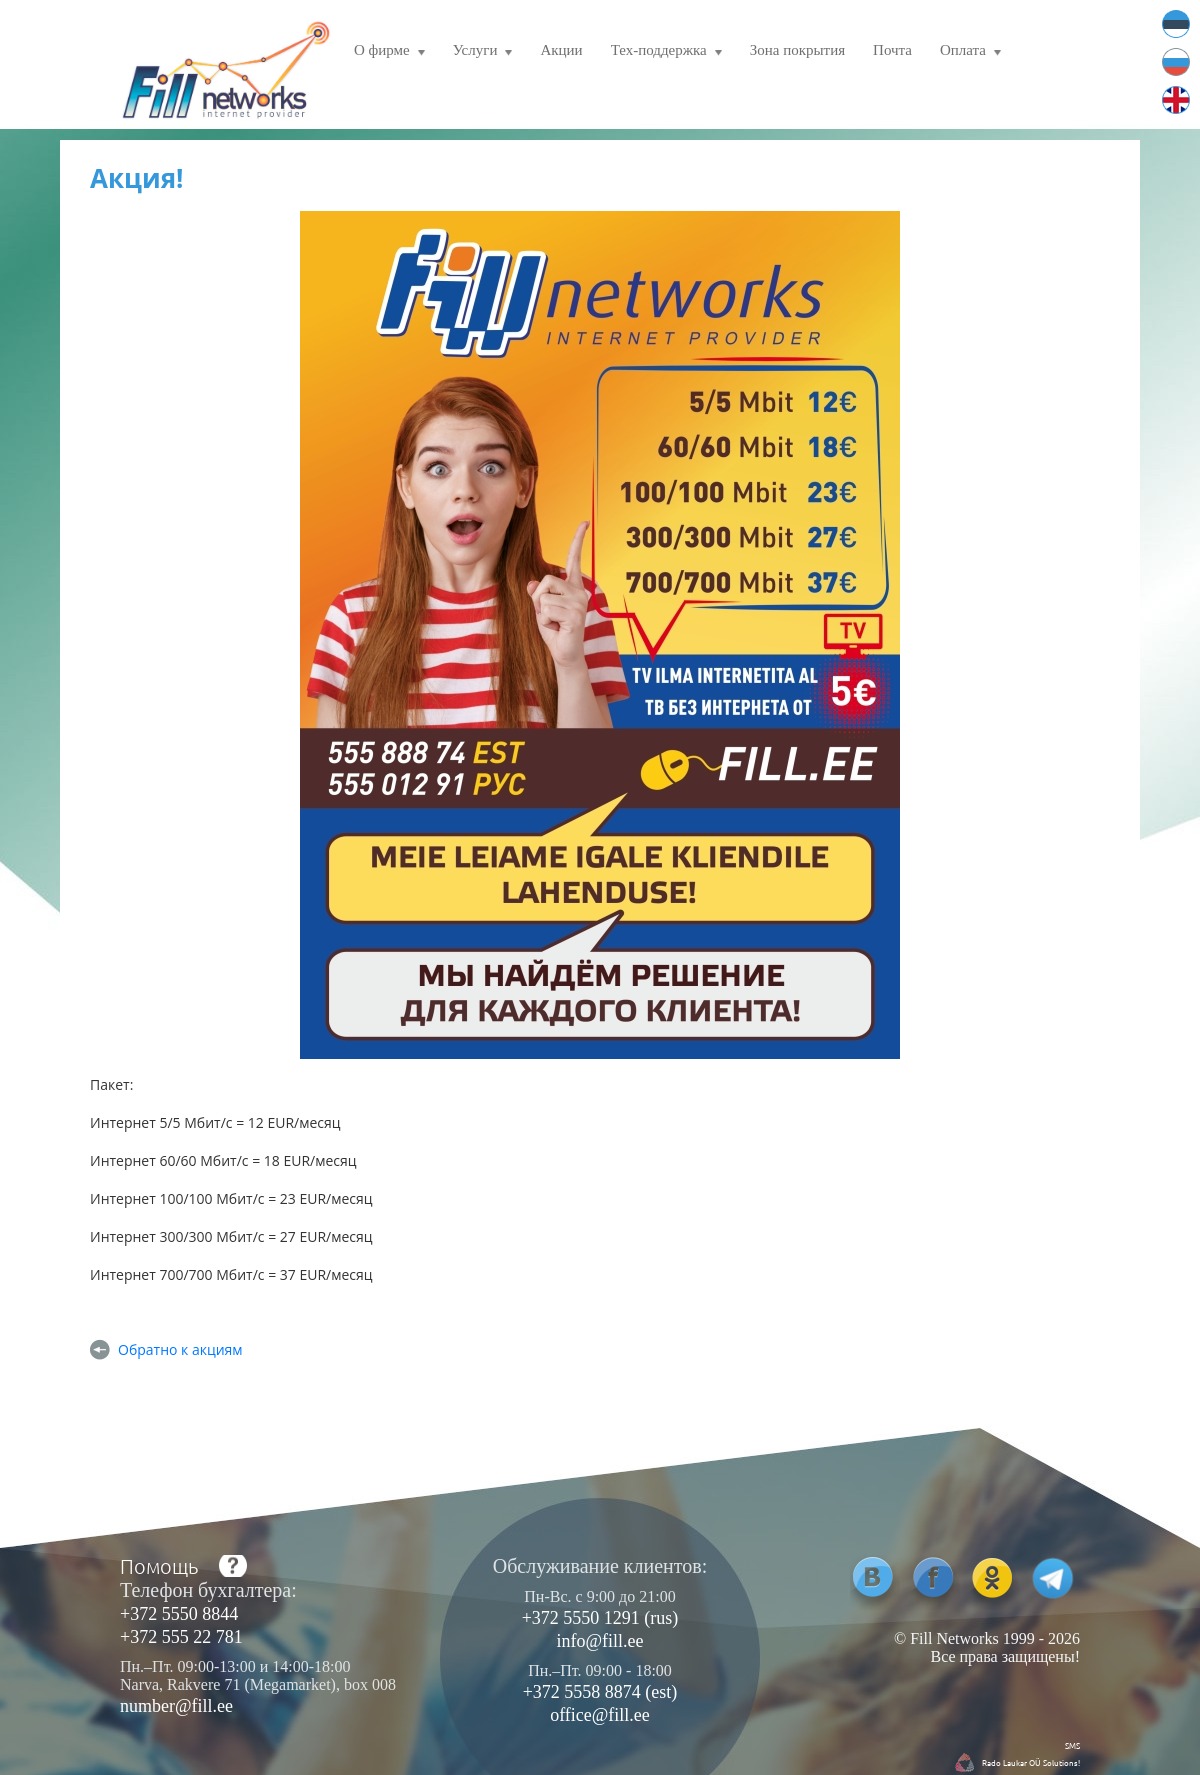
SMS (1072, 1745)
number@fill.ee (176, 1706)
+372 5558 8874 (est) (600, 1692)
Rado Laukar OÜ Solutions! (1031, 1762)
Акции (561, 50)
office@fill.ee (600, 1715)
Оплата (970, 53)
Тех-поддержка (666, 53)
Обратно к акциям (180, 1349)
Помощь (159, 1566)
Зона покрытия (797, 50)
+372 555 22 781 (181, 1637)
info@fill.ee (599, 1641)
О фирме (389, 53)
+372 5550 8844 (179, 1614)
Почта (892, 50)
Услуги (483, 53)
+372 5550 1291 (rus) (600, 1618)
